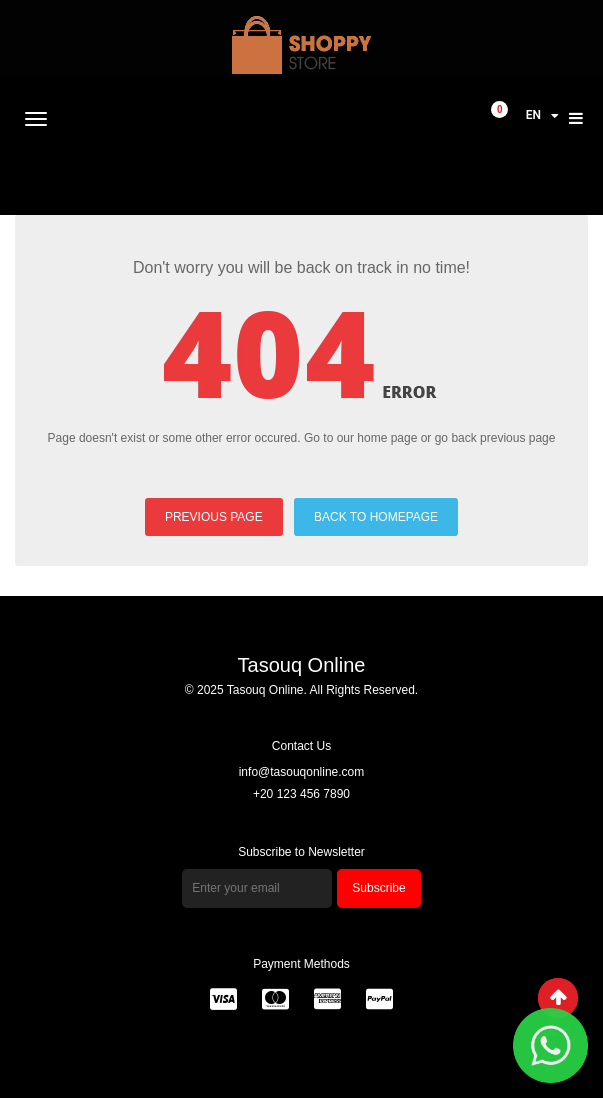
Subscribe (378, 888)
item (500, 111)
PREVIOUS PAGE (214, 517)
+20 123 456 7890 (301, 794)
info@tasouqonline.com (302, 772)
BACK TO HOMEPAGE (376, 517)
